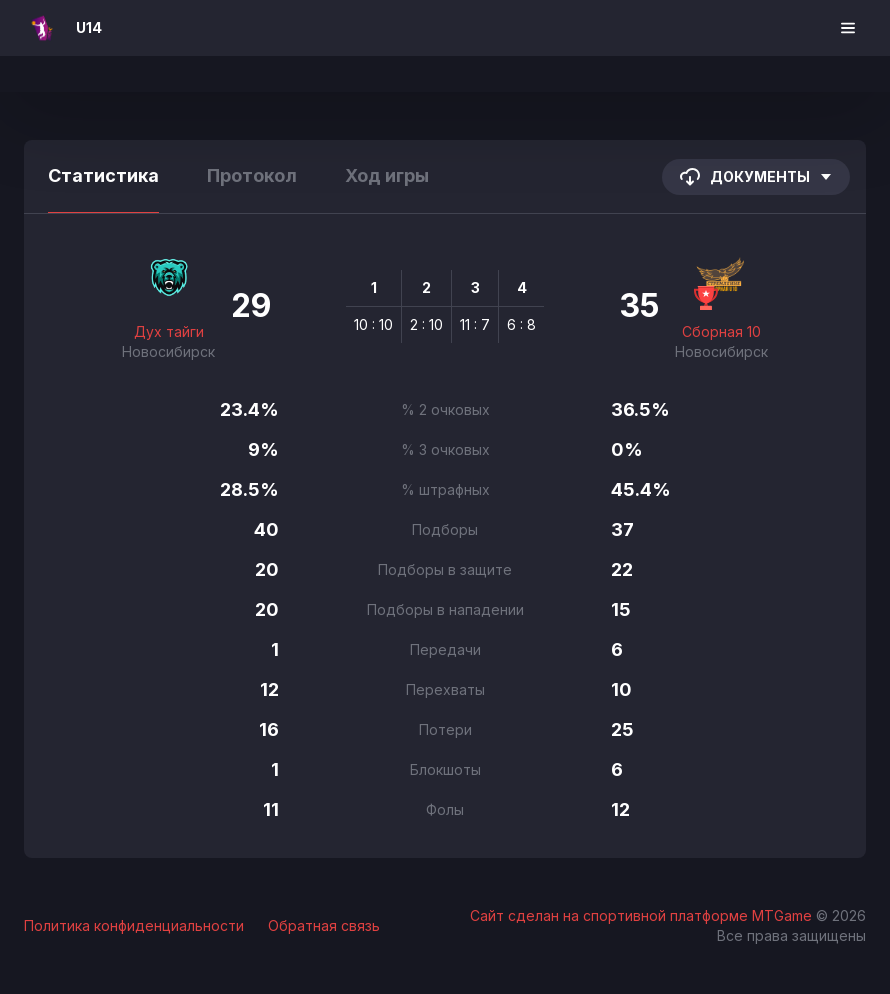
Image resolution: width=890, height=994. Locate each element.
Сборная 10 (721, 331)
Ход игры (387, 175)
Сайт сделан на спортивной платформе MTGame (643, 915)
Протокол (252, 175)
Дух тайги (169, 331)
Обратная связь (324, 925)
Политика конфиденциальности (134, 925)
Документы (756, 177)
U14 (89, 27)
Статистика (103, 175)
